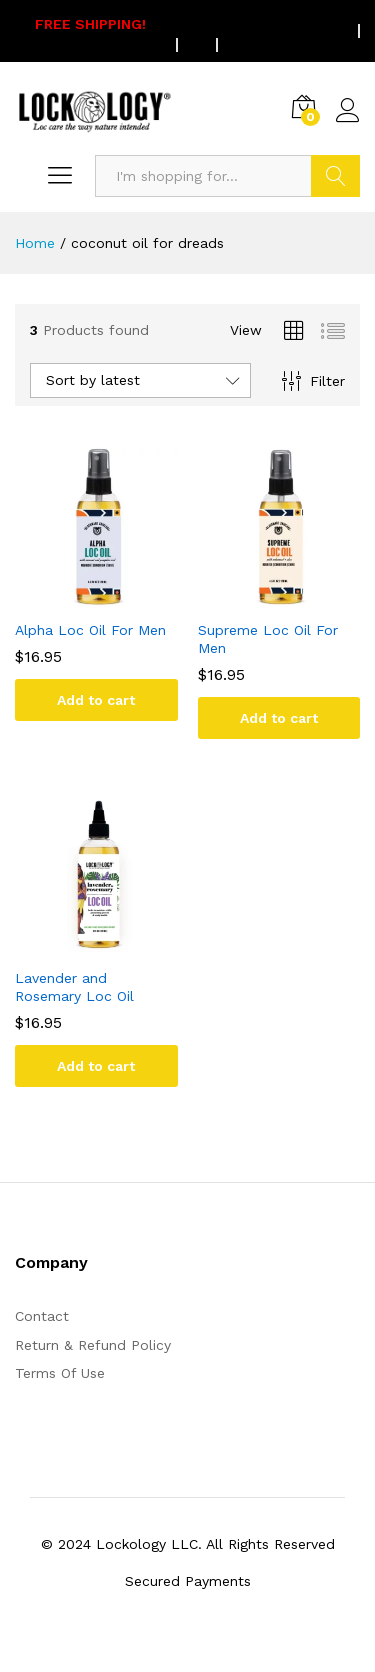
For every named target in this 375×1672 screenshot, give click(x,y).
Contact (42, 1316)
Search (335, 176)
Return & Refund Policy (93, 1345)
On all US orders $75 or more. (173, 31)
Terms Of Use (60, 1373)
